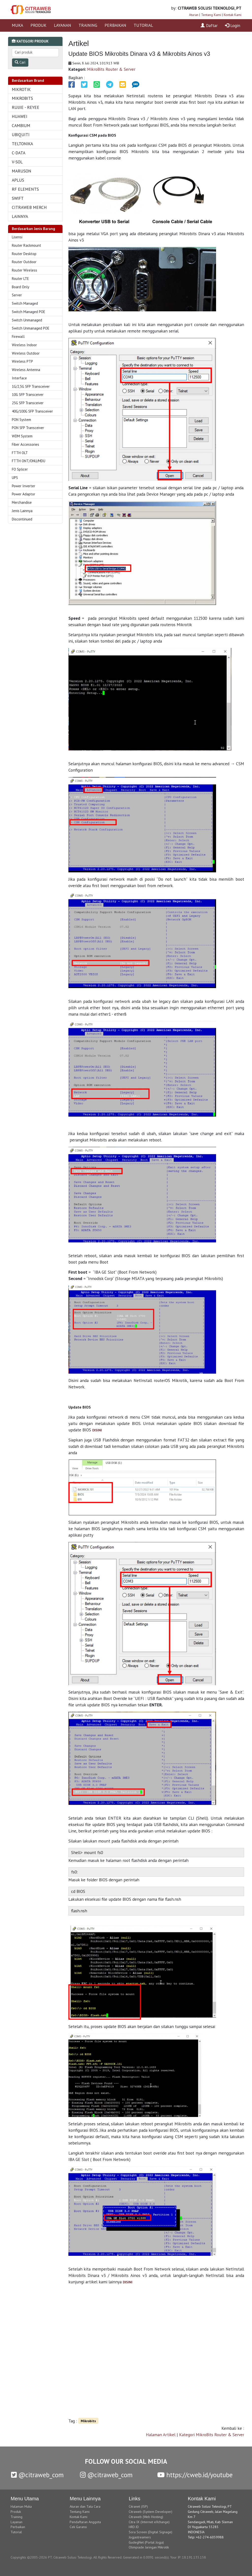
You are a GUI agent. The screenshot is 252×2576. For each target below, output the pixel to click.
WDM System (22, 436)
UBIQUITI (21, 134)
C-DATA (18, 153)
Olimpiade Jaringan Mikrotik (149, 2547)
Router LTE (20, 278)
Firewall (18, 336)
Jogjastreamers (140, 2537)
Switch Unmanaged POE (30, 328)
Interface (19, 378)
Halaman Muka (21, 2506)
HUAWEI (19, 116)
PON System (21, 419)
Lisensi (17, 237)
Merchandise (22, 502)
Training (16, 2517)
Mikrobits (88, 2421)
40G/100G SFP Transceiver (32, 411)
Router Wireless (24, 270)
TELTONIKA (22, 143)
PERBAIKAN (115, 25)
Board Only (20, 287)
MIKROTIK (21, 89)
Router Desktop (24, 253)
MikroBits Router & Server (111, 69)
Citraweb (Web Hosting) (146, 2517)
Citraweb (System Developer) (150, 2511)
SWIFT (18, 198)
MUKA (17, 25)
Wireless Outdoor (26, 353)
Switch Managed (25, 303)
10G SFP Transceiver (28, 394)
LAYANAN (62, 25)
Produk (16, 2511)
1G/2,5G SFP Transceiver (31, 386)
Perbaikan (18, 2527)
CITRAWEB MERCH (29, 207)
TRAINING (88, 25)
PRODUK (39, 25)
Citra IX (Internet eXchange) (149, 2522)
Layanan (16, 2522)
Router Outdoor (24, 261)
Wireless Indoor (24, 345)
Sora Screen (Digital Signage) (150, 2532)
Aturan (193, 15)
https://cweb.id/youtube (195, 2475)
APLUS (18, 180)
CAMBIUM (21, 125)
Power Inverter (23, 486)
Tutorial (16, 2532)
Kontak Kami (232, 15)
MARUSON (21, 171)
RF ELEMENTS (25, 189)
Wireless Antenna (26, 369)
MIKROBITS (22, 98)
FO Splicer (20, 469)
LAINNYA (20, 216)
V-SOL (17, 162)
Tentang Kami (211, 15)
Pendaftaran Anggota (85, 2522)
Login (232, 25)
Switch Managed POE (28, 311)
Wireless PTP (22, 361)
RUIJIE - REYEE (25, 107)
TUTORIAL (143, 25)
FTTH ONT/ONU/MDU (28, 461)
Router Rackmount (26, 245)
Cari (20, 62)
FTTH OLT (20, 452)
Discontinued (22, 519)
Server (17, 295)
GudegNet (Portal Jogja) (146, 2542)
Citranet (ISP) (138, 2506)
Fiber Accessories (25, 444)
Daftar (209, 25)
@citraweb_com (37, 2475)
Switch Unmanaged (27, 320)
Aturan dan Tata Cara (85, 2506)
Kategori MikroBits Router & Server (211, 2434)
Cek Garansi (78, 2527)
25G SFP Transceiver (28, 403)
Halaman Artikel (160, 2434)
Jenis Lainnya (22, 510)
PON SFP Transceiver (28, 427)
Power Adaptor (23, 494)
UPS (15, 477)
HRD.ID (134, 2527)
